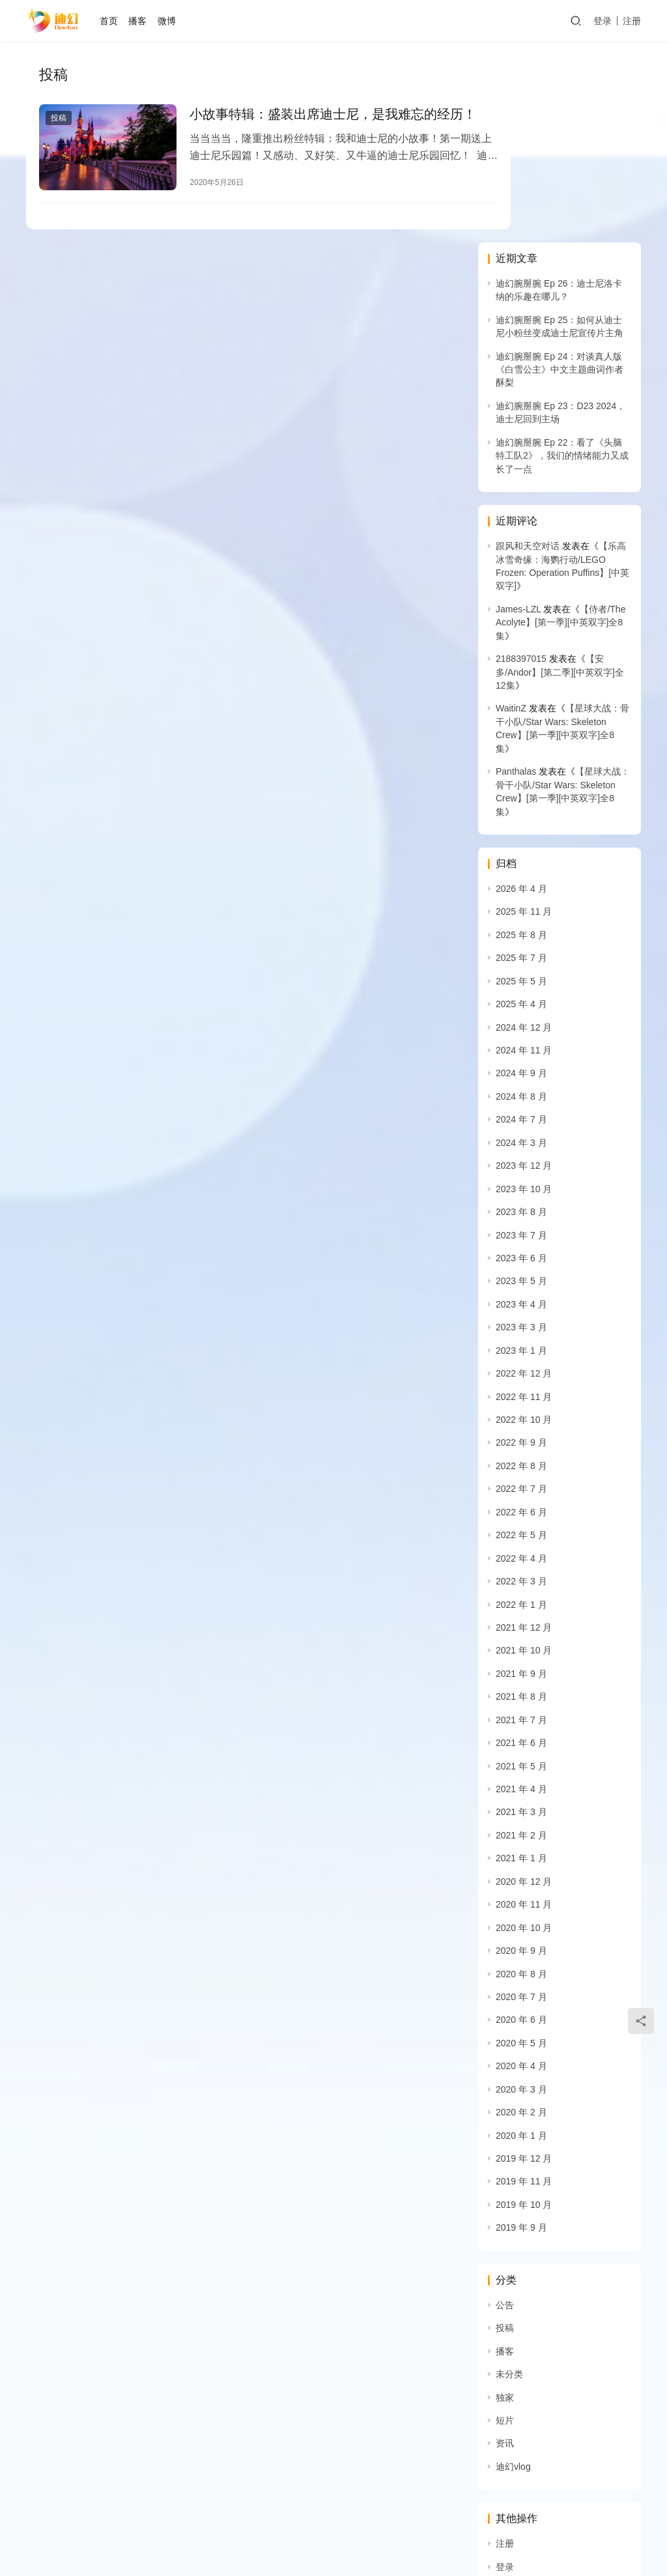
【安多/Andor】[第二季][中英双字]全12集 (560, 484)
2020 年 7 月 (521, 1809)
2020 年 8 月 (521, 1786)
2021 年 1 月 (521, 1671)
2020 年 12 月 (524, 1694)
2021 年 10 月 (524, 1463)
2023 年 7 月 (521, 1047)
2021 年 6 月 (521, 1555)
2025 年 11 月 (524, 724)
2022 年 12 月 (524, 1186)
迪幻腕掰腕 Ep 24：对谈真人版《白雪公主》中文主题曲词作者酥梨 (559, 182)
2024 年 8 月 (521, 909)
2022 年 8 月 (521, 1278)
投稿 (58, 118)
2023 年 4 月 (521, 1116)
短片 (505, 2232)
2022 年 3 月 (521, 1393)
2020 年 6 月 (521, 1832)
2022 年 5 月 (521, 1347)
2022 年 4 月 (521, 1371)
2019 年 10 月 (524, 2017)
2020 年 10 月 (524, 1740)
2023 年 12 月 (524, 978)
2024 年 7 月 (521, 932)
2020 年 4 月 (521, 1878)
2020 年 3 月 (521, 1901)
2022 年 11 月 (524, 1209)
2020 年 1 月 (521, 1948)
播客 (144, 21)
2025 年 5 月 (521, 793)
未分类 (509, 2186)
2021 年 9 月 (521, 1486)
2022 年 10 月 (524, 1232)
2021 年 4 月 (521, 1601)
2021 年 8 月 (521, 1509)
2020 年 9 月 (521, 1763)
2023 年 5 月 (521, 1094)
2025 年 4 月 (521, 816)
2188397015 (521, 471)
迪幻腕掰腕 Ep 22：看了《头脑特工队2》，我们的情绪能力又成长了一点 (562, 268)
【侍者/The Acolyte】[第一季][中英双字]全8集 (560, 434)
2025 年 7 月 (521, 770)
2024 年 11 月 (524, 862)
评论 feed (515, 2425)
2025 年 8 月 (521, 747)
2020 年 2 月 (521, 1924)
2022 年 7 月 (521, 1301)
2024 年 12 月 (524, 840)
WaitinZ (511, 521)
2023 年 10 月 (524, 1001)
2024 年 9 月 (521, 886)
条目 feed (515, 2402)
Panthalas (516, 584)
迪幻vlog (513, 2279)
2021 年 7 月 (521, 1532)
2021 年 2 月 (521, 1647)
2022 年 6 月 (521, 1324)
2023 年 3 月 (521, 1139)
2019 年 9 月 (521, 2040)
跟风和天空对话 (528, 358)
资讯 (505, 2256)
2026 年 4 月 (521, 701)
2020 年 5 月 (521, 1855)
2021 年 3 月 (521, 1625)
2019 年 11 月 (524, 1994)
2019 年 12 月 (524, 1971)
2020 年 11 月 (524, 1716)
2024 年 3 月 (521, 955)
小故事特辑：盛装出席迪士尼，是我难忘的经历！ (306, 124)
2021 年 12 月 (524, 1440)
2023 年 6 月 (521, 1070)
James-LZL (518, 421)
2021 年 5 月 (521, 1578)
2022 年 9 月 (521, 1255)
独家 (505, 2210)
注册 (632, 21)
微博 (173, 21)
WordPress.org (526, 2448)
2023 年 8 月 (521, 1024)
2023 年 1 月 (521, 1163)
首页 (115, 21)
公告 (505, 2117)
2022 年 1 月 (521, 1417)
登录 (602, 21)
